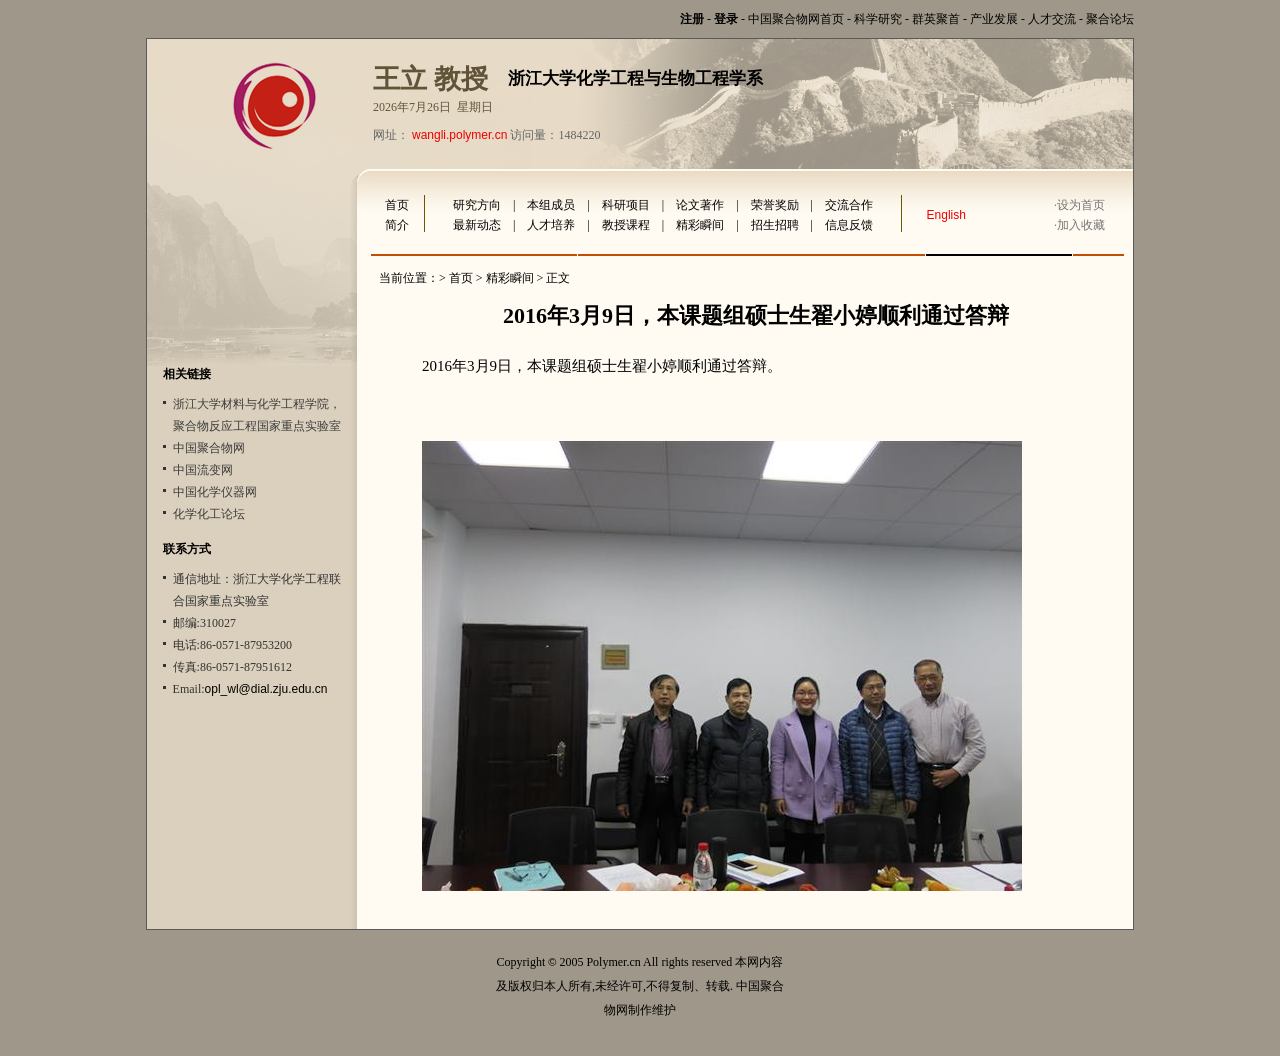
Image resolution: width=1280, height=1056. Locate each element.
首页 (397, 205)
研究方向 (477, 205)
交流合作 (849, 205)
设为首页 (1081, 205)
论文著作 (700, 205)
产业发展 (994, 19)
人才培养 (551, 225)
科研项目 (626, 205)
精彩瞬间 (700, 225)
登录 (726, 19)
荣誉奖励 (775, 205)
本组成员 (551, 205)
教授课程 (626, 225)
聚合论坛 (1110, 19)
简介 (397, 225)
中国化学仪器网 (215, 492)
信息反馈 (849, 225)
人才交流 (1052, 19)
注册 (692, 19)
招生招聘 (775, 225)
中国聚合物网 (209, 448)
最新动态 (477, 225)
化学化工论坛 (209, 514)
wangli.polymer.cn (459, 135)
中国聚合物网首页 (796, 19)
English (946, 215)
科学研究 (878, 19)
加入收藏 (1081, 225)
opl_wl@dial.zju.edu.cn (266, 689)
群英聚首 (936, 19)
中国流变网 (203, 470)
